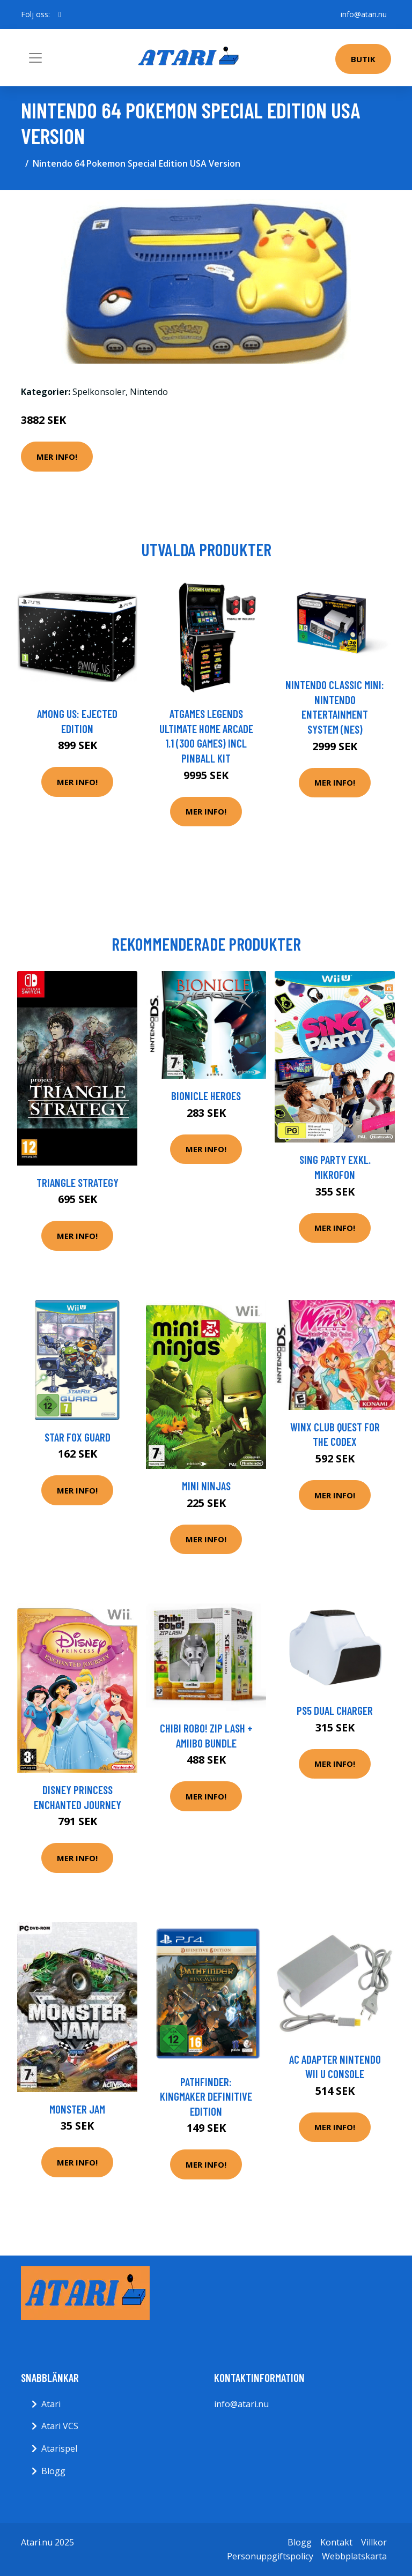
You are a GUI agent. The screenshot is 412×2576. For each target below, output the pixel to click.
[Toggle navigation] (35, 58)
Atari (51, 2404)
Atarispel (59, 2448)
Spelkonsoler (99, 392)
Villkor (374, 2542)
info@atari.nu (364, 14)
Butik (363, 59)
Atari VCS (59, 2426)
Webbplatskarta (354, 2556)
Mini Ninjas (206, 1485)
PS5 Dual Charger (335, 1710)
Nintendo (149, 392)
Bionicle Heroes (206, 1095)
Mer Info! (56, 456)
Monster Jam (77, 2109)
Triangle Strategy (77, 1182)
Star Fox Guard (78, 1437)
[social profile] (59, 14)
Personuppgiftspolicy (270, 2556)
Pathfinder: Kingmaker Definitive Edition (206, 2096)
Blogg (53, 2471)
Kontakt (336, 2542)
